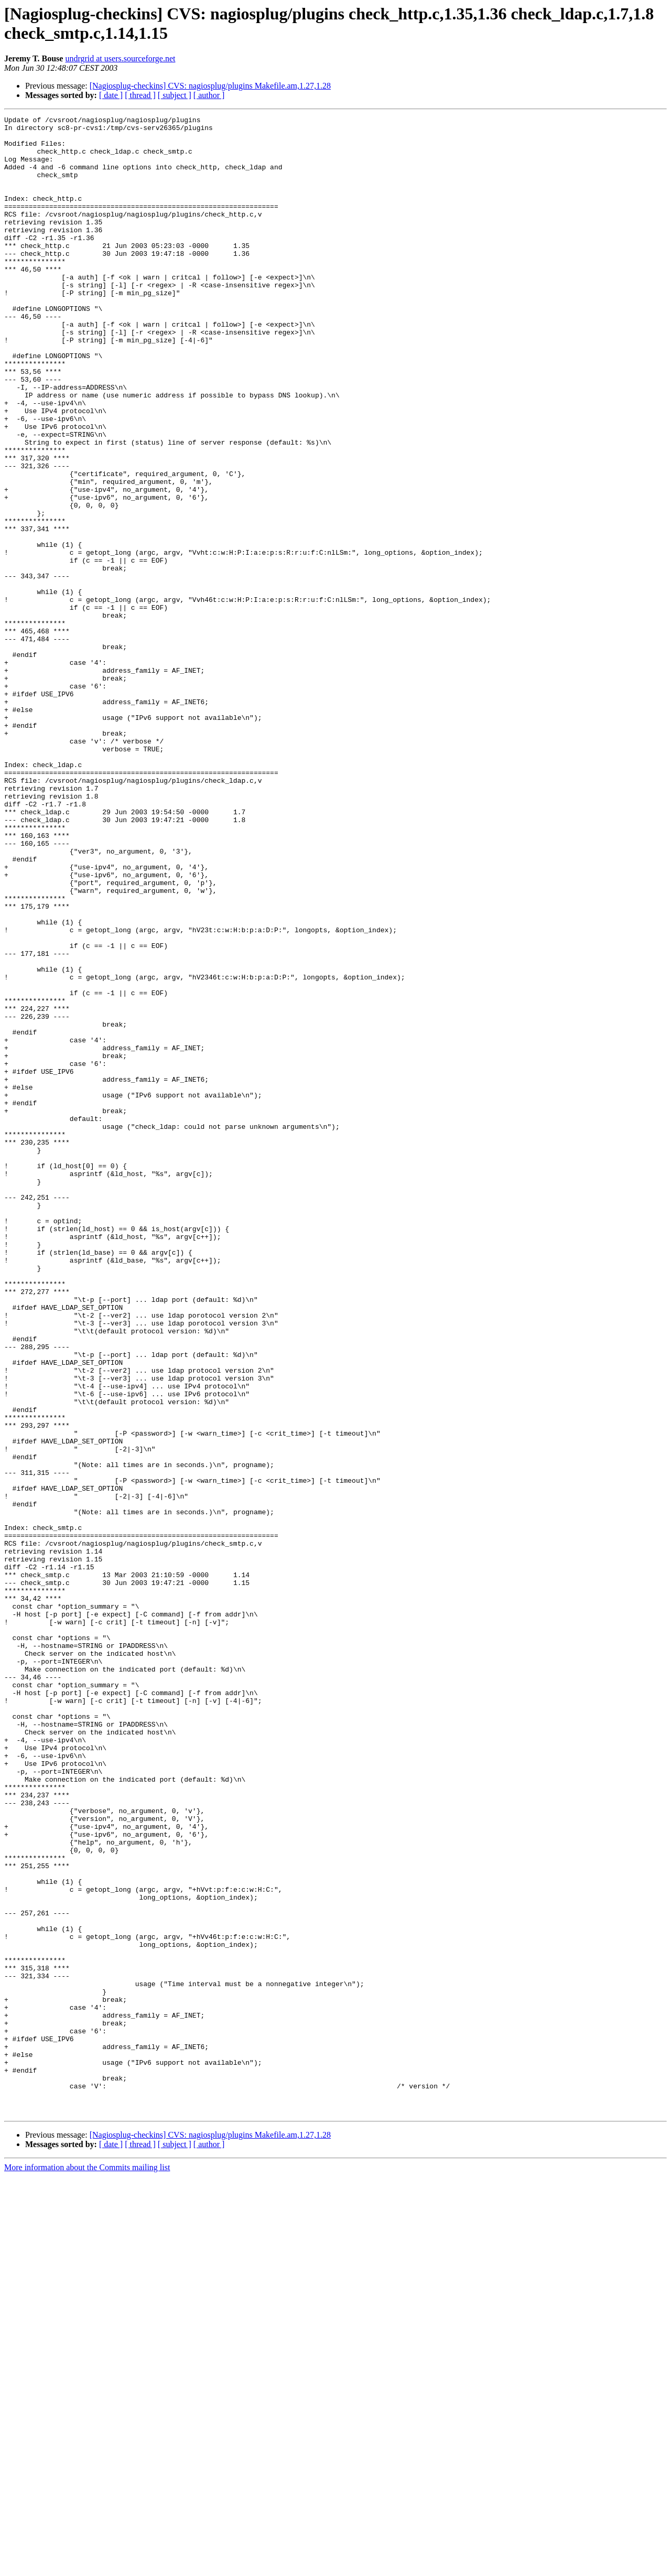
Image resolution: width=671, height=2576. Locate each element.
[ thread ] (140, 95)
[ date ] (111, 95)
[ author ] (209, 95)
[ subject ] (174, 95)
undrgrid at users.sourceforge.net (120, 58)
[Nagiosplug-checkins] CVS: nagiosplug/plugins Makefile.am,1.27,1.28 (210, 85)
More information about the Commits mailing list (87, 2566)
